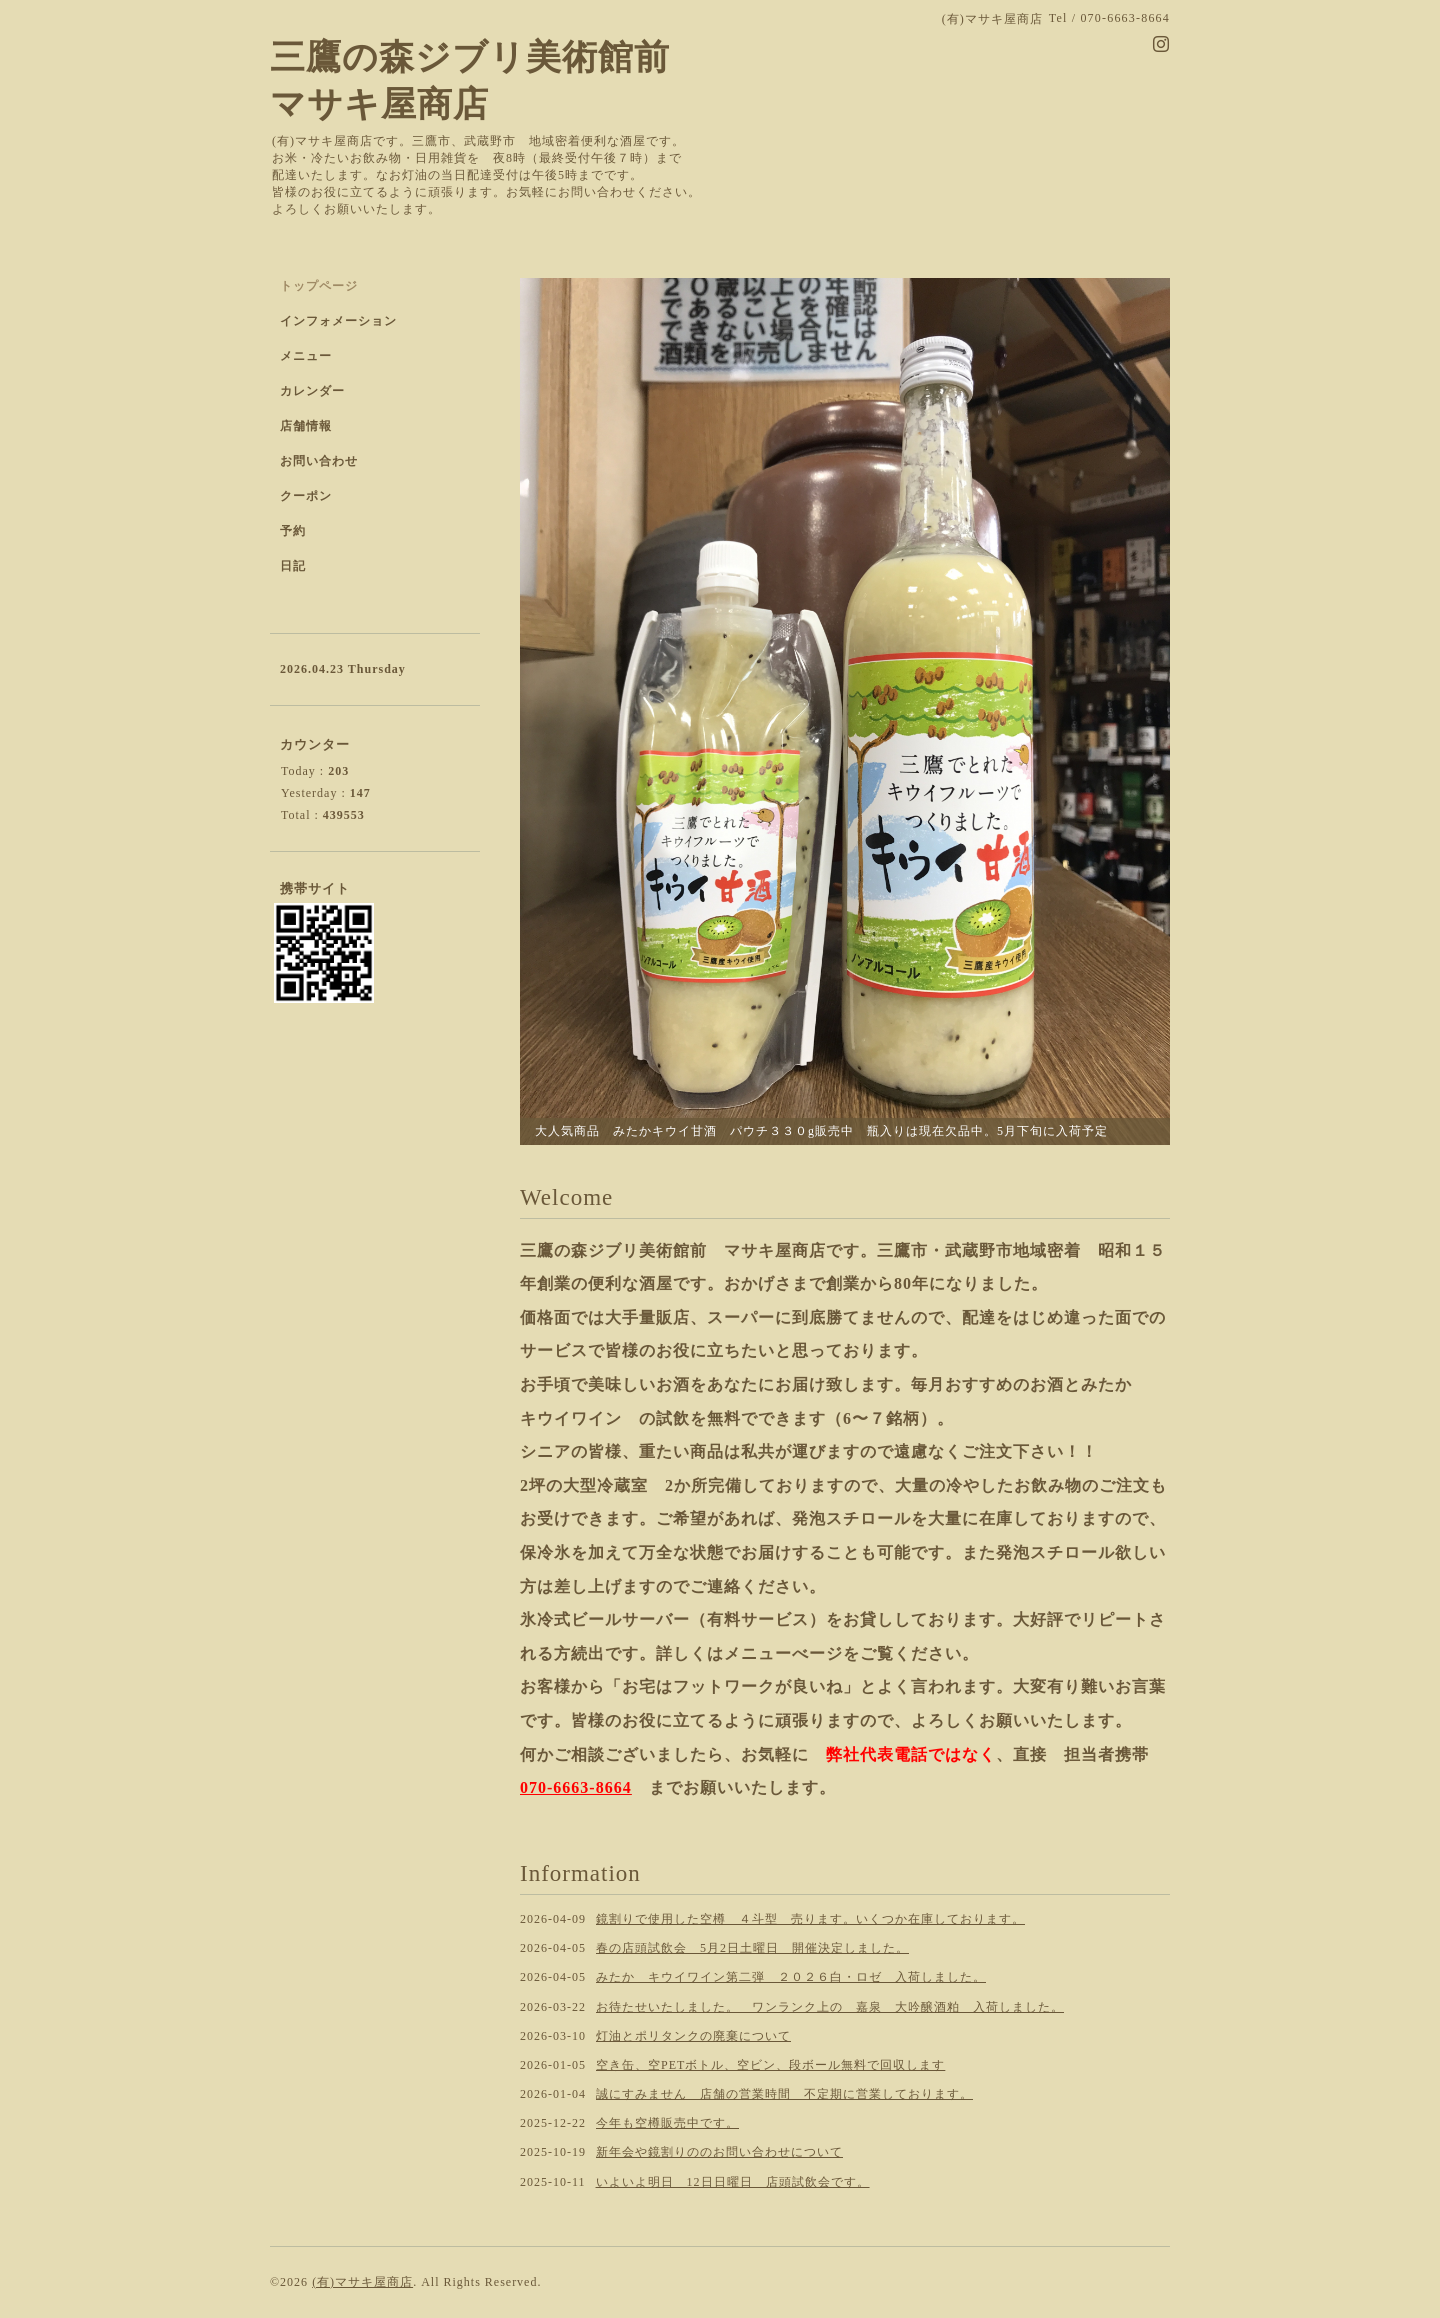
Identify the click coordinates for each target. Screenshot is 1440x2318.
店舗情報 (306, 426)
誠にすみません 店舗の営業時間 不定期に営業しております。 (784, 2094)
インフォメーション (338, 321)
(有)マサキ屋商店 (362, 2282)
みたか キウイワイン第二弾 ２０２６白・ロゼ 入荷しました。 (791, 1977)
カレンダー (312, 391)
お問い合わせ (319, 461)
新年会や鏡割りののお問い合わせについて (719, 2152)
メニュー (306, 356)
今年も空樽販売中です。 (667, 2123)
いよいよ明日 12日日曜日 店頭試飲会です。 (733, 2182)
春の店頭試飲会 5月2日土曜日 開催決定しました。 (752, 1948)
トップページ (319, 286)
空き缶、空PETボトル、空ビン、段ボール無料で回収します (770, 2065)
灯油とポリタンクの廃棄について (693, 2036)
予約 (293, 531)
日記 (293, 566)
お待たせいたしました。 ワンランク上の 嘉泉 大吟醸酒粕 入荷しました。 (830, 2007)
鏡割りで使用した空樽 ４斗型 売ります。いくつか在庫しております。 (810, 1919)
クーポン (306, 496)
